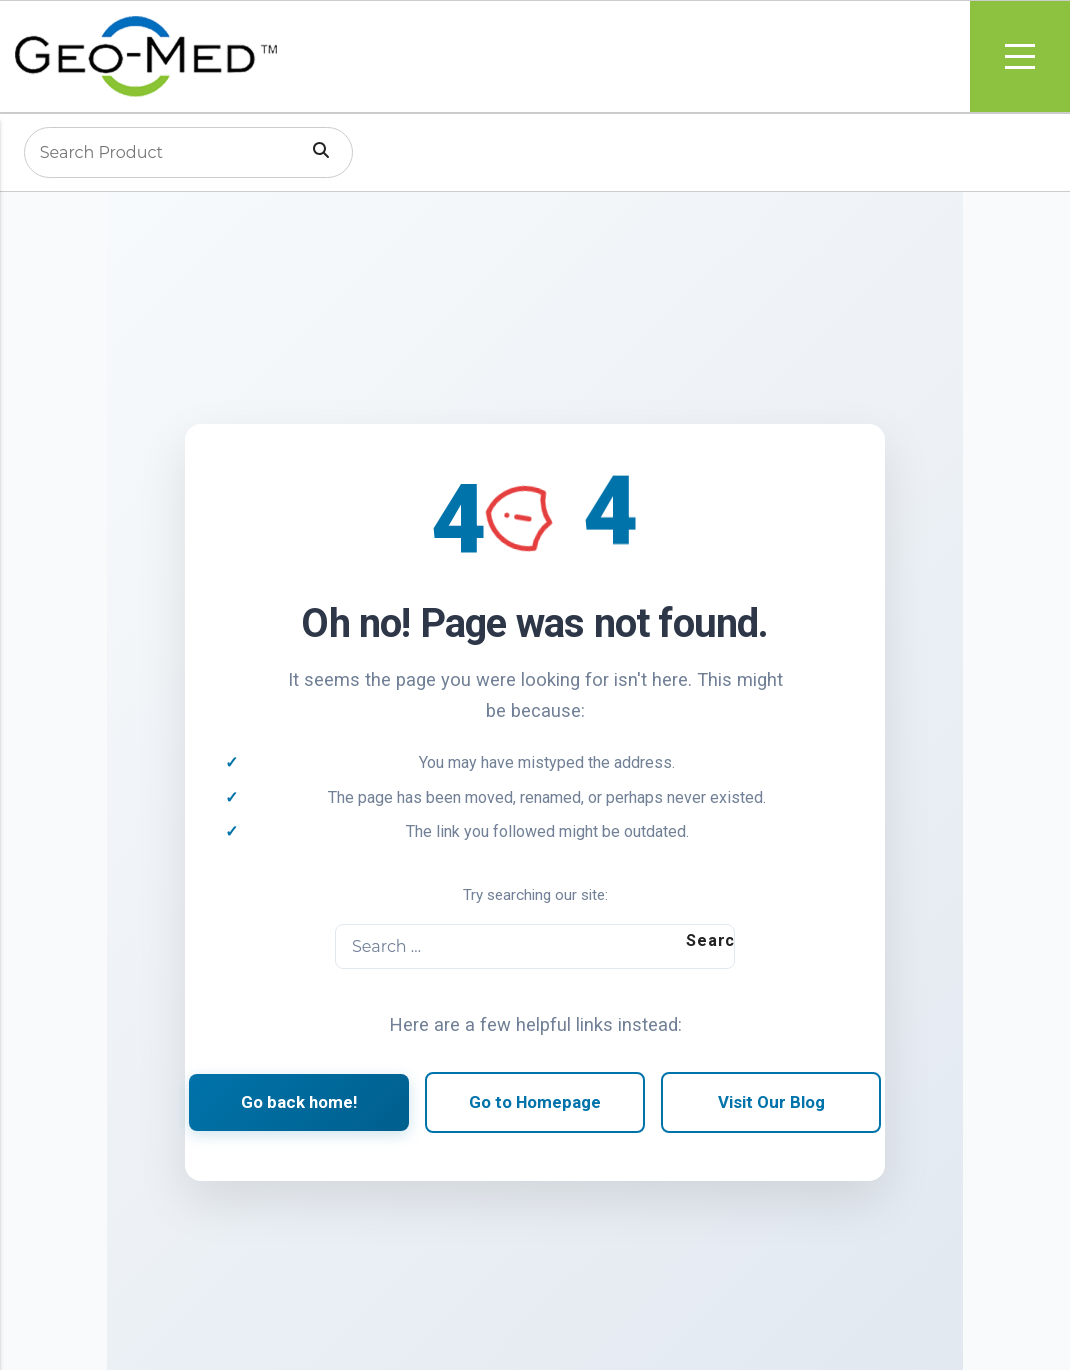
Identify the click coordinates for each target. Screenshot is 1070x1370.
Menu (1020, 56)
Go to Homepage (535, 1102)
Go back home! (299, 1102)
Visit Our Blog (771, 1102)
